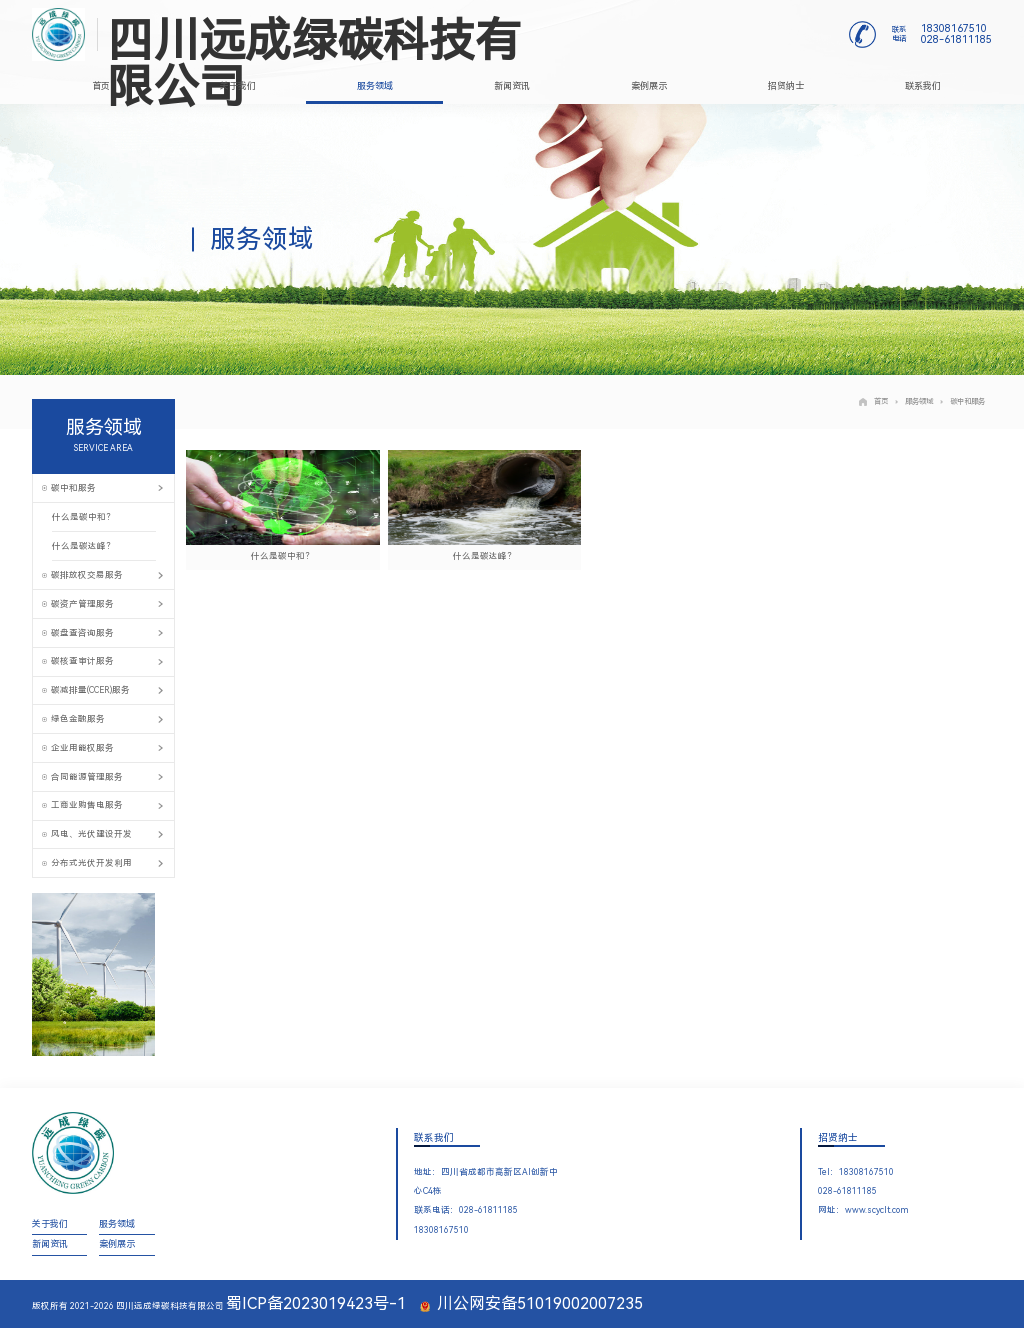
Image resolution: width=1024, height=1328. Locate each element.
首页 (101, 86)
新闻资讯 (512, 86)
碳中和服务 (962, 401)
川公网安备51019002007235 (531, 1303)
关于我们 (238, 86)
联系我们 (923, 86)
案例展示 (649, 86)
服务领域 (375, 86)
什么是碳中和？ (83, 517)
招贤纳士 (786, 86)
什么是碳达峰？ (83, 546)
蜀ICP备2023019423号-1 (316, 1303)
